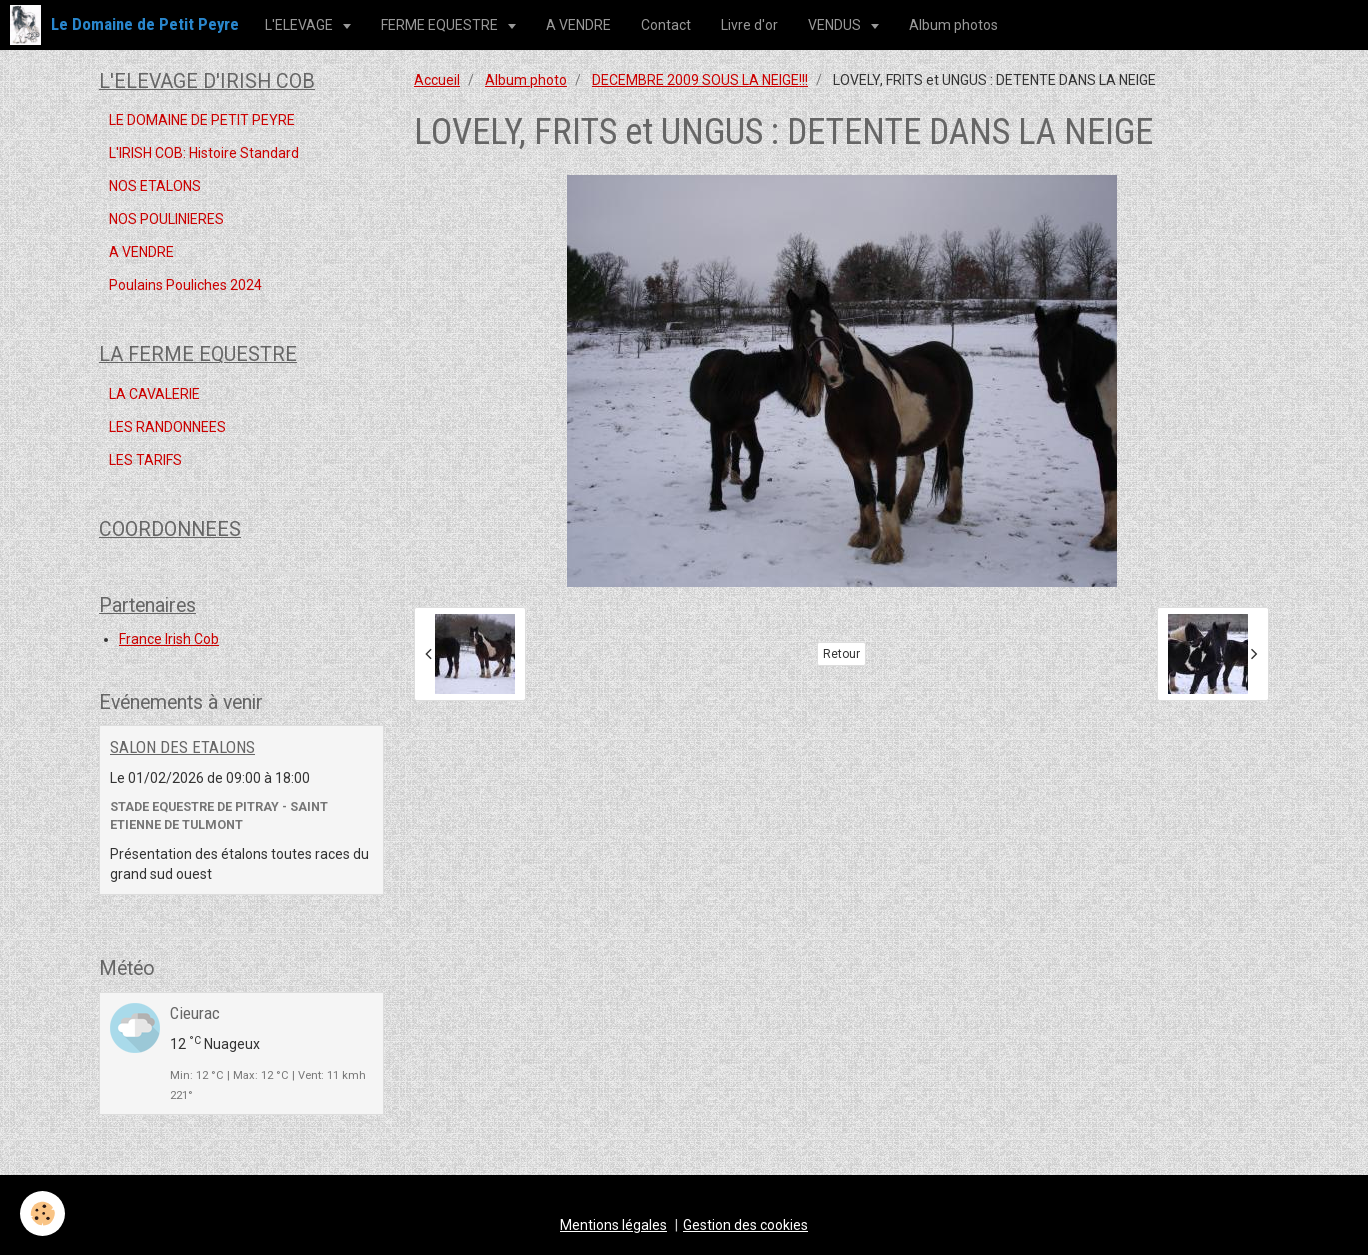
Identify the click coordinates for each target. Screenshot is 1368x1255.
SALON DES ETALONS (182, 747)
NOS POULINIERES (166, 219)
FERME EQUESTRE (441, 25)
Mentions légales (613, 1225)
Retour (841, 654)
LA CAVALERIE (154, 394)
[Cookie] (42, 1213)
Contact (666, 25)
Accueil (437, 80)
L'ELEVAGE (300, 25)
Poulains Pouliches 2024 (185, 285)
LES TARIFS (145, 460)
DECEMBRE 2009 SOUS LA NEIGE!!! (700, 80)
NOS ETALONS (155, 186)
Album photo (526, 80)
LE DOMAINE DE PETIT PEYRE (202, 120)
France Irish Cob (169, 639)
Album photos (953, 25)
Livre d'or (749, 25)
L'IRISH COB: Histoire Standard (204, 153)
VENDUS (836, 25)
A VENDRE (578, 25)
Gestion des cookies (745, 1225)
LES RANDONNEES (167, 427)
